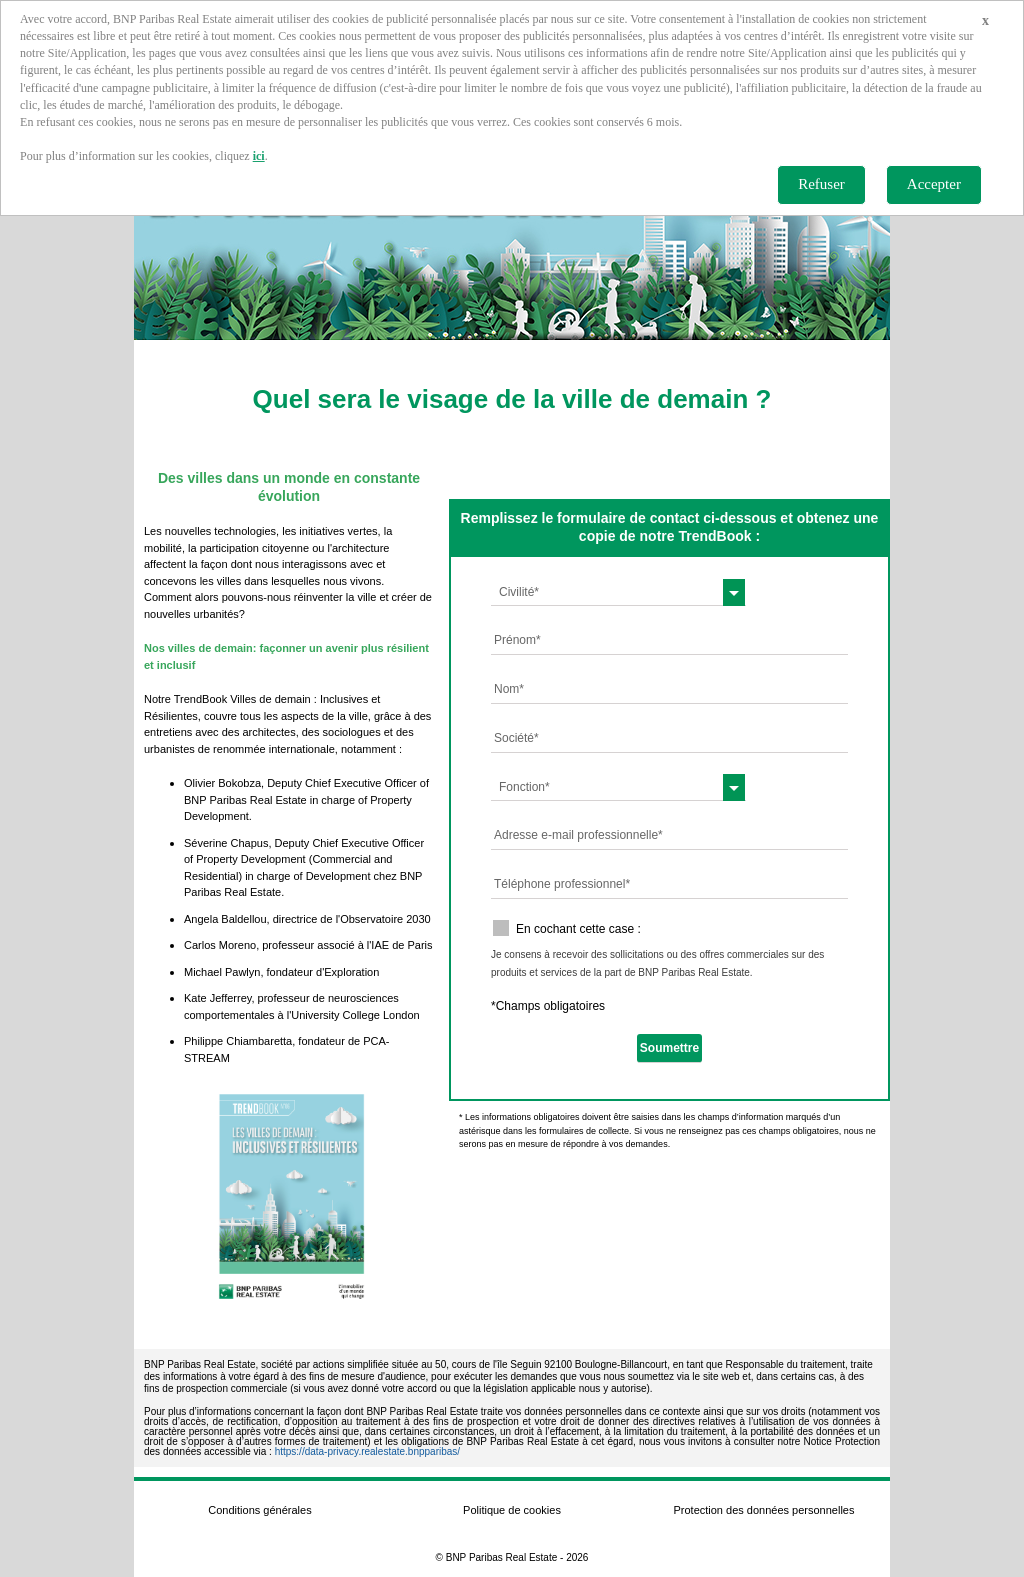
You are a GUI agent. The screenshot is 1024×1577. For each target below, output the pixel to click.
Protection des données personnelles (763, 1510)
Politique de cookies (512, 1510)
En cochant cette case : (578, 929)
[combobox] (618, 592)
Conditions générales (259, 1510)
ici (259, 156)
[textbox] (618, 592)
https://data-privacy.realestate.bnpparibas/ (367, 1451)
